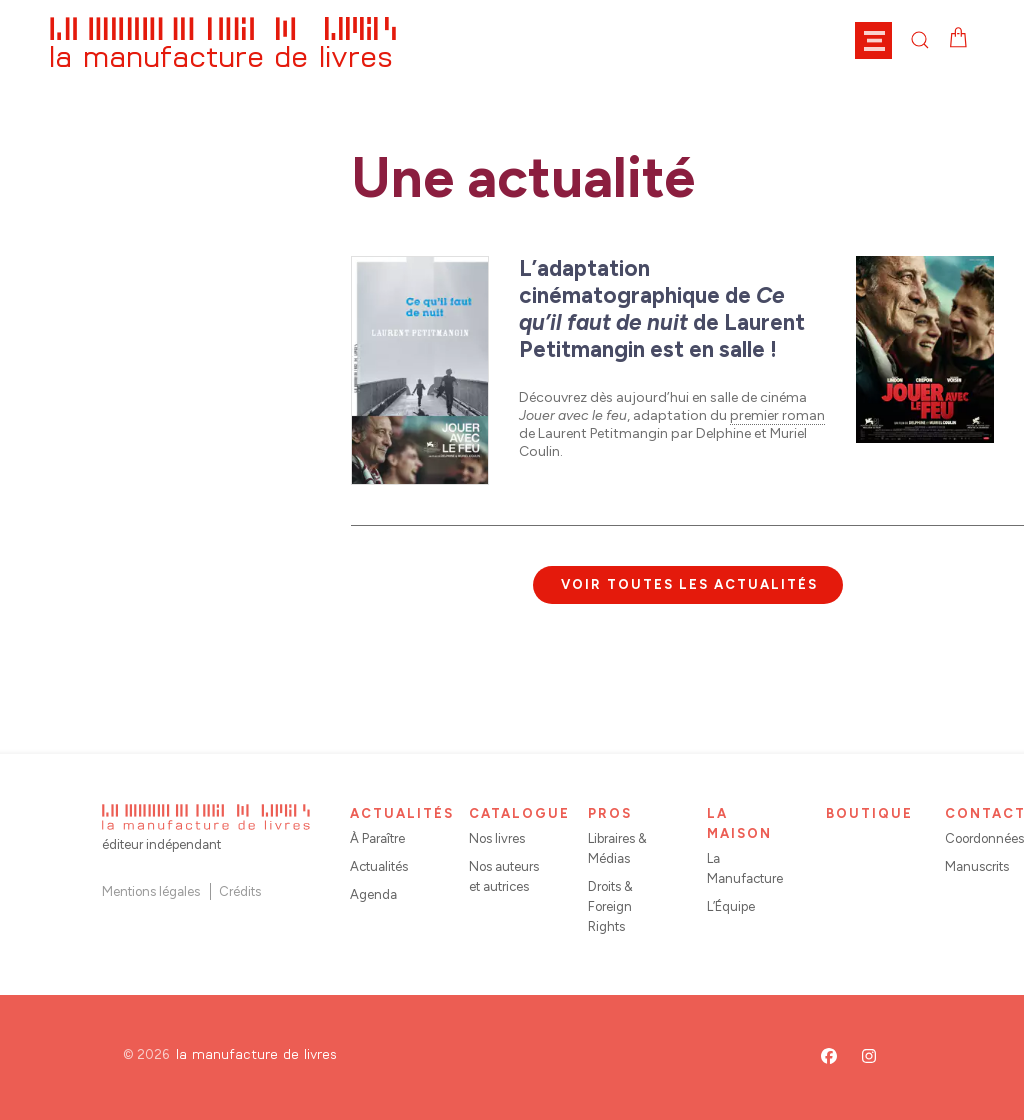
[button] (882, 40)
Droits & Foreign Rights (610, 906)
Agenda (373, 894)
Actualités (379, 866)
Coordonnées (984, 838)
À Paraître (377, 838)
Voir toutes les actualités (689, 584)
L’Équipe (731, 906)
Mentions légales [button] (151, 891)
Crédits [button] (240, 891)
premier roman (777, 415)
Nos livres (497, 838)
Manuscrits (977, 866)
